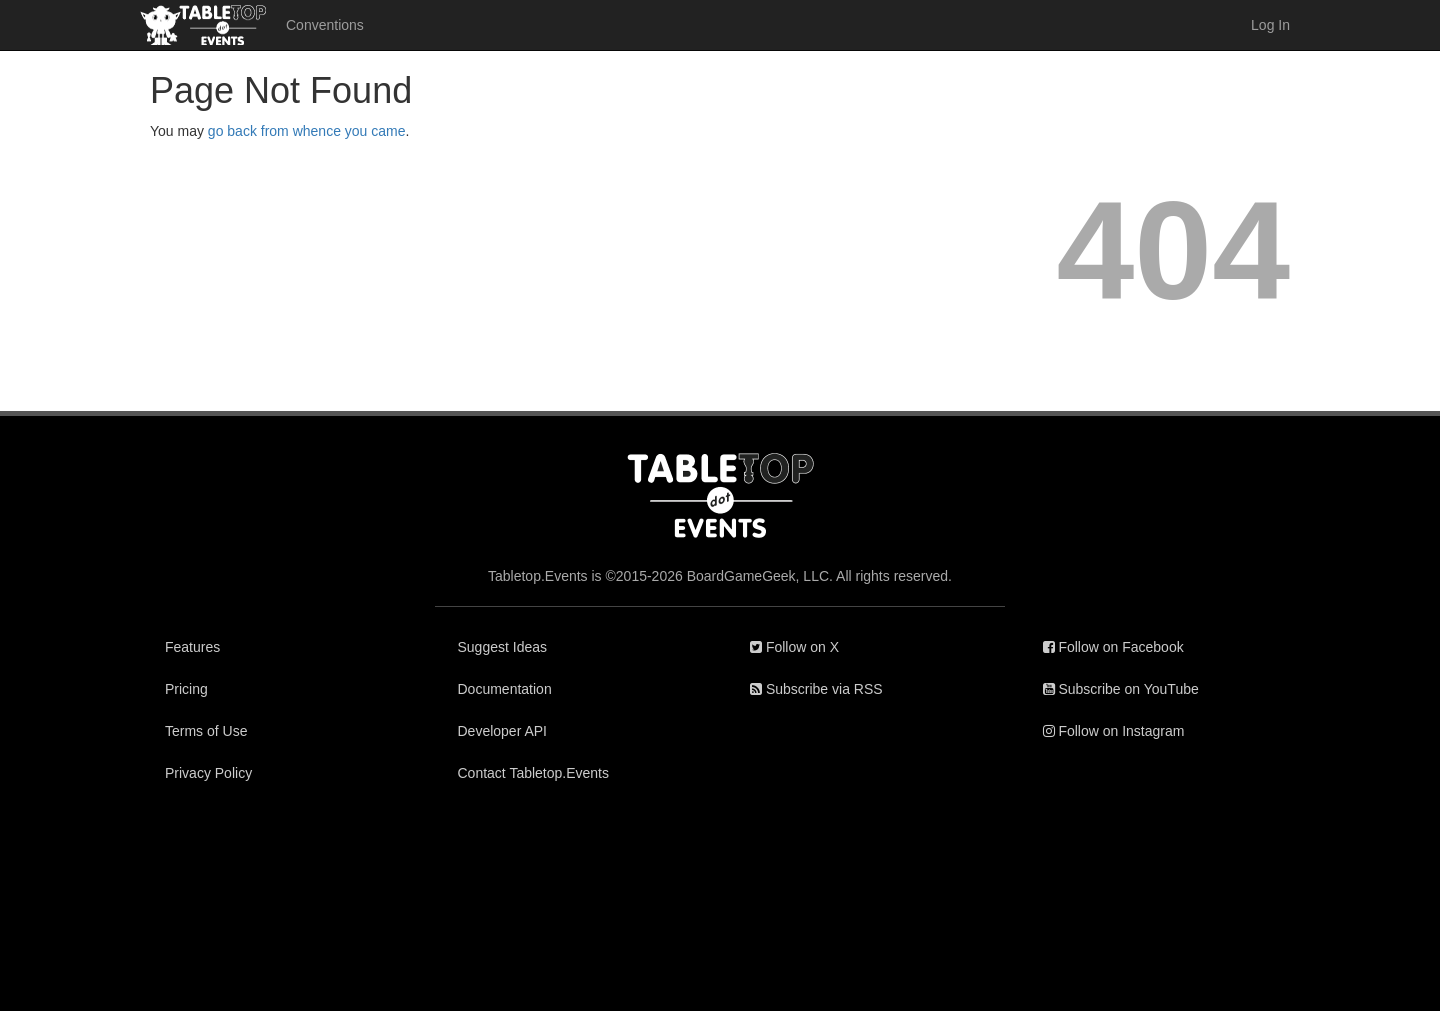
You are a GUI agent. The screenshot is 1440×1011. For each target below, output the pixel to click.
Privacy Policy (208, 773)
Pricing (186, 689)
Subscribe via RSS (816, 689)
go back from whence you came (307, 131)
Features (192, 647)
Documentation (505, 689)
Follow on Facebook (1113, 647)
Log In (1270, 25)
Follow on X (794, 647)
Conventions (325, 25)
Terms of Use (206, 731)
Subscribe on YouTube (1121, 689)
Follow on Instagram (1114, 731)
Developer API (503, 731)
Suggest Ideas (503, 647)
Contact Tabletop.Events (534, 773)
